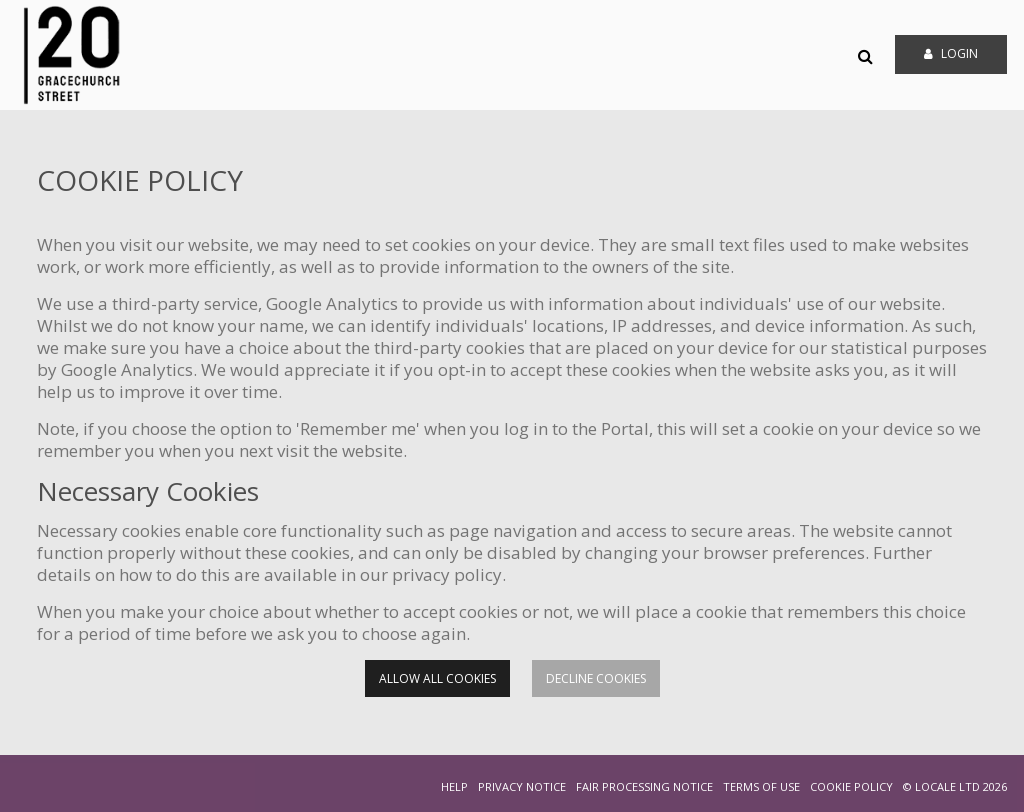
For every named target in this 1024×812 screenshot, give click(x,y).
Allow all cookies (437, 678)
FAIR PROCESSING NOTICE (644, 786)
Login (951, 53)
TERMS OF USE (761, 786)
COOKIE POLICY (851, 786)
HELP (454, 786)
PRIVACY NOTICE (522, 786)
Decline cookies (596, 678)
